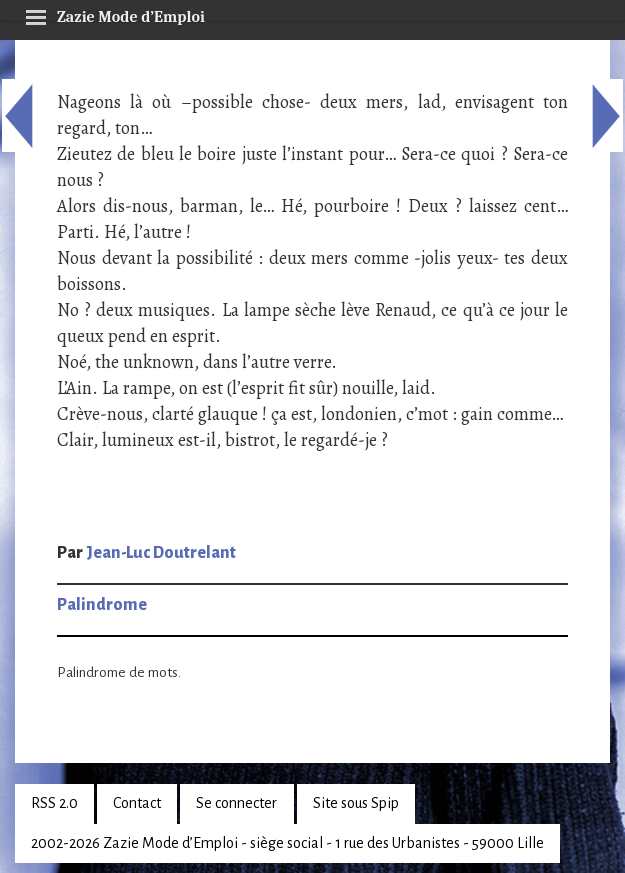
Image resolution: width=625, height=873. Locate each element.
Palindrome (102, 605)
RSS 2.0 (54, 803)
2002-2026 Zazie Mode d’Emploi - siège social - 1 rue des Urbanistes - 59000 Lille (287, 843)
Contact (137, 803)
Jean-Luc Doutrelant (161, 553)
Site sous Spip (356, 803)
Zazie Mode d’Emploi (115, 14)
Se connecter (236, 803)
